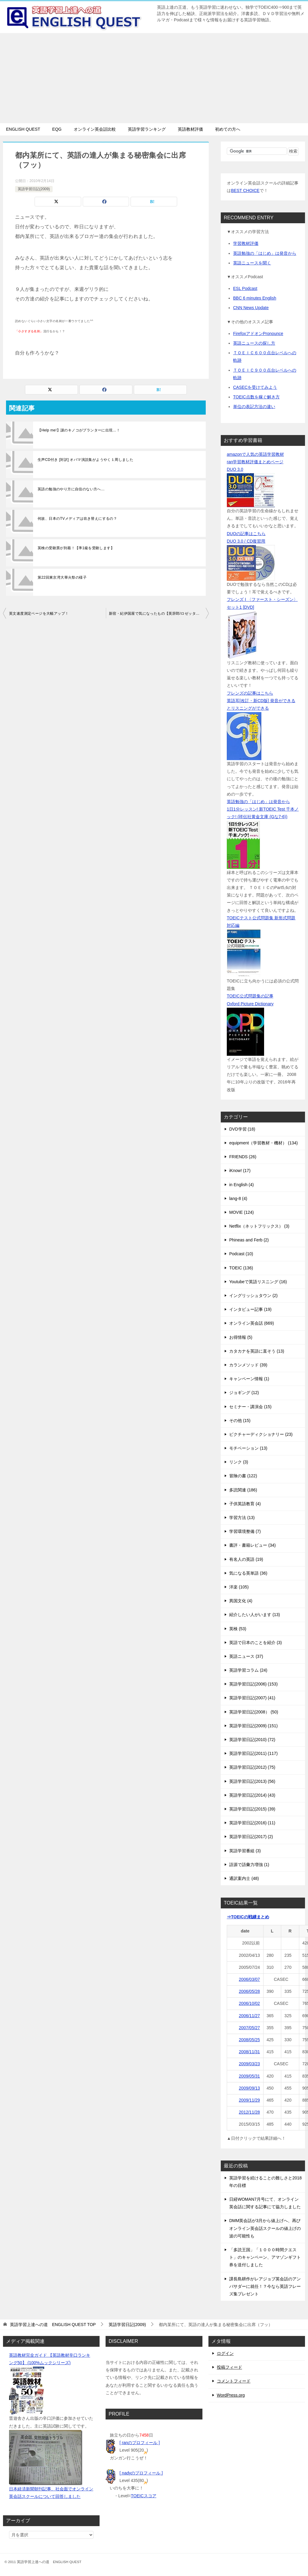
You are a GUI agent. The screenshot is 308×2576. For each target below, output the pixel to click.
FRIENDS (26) (242, 1156)
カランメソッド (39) (248, 1365)
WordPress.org (231, 2395)
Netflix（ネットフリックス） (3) (259, 1226)
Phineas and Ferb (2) (249, 1240)
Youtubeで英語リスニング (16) (258, 1281)
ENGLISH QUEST (23, 129)
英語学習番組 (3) (245, 1850)
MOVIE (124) (241, 1212)
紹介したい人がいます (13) (254, 1614)
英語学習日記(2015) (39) (252, 1809)
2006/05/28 (249, 1991)
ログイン (225, 2353)
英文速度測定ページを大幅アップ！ (39, 613)
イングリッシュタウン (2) (253, 1295)
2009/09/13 (249, 2088)
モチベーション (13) (248, 1448)
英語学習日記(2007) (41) (252, 1697)
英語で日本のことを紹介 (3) (255, 1642)
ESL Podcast (245, 288)
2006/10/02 (249, 2003)
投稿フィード (229, 2367)
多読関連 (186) (243, 1489)
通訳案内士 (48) (244, 1878)
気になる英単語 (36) (248, 1573)
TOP (53, 2324)
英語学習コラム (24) (248, 1670)
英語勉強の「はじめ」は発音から (264, 253)
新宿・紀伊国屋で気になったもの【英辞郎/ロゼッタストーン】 (159, 613)
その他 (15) (240, 1420)
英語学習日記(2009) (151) (253, 1725)
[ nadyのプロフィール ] (141, 2473)
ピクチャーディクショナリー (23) (261, 1434)
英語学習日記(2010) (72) (252, 1739)
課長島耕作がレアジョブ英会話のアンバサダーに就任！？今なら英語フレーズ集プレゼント (265, 2286)
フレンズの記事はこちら (250, 693)
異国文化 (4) (240, 1600)
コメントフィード (234, 2381)
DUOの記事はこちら (246, 533)
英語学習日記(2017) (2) (251, 1836)
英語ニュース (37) (246, 1656)
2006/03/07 (249, 1979)
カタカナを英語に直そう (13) (256, 1351)
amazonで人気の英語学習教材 (255, 454)
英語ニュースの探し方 (254, 343)
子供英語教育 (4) (245, 1503)
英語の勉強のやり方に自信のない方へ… (71, 489)
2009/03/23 (249, 2063)
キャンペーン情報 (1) (249, 1378)
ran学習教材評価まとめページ (255, 461)
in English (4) (241, 1184)
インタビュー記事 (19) (250, 1309)
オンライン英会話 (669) (251, 1323)
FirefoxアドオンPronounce (258, 333)
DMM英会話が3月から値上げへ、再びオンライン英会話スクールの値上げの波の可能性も (265, 2228)
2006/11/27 (249, 2015)
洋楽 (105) (239, 1587)
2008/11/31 (249, 2051)
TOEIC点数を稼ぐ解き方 (256, 396)
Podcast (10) (241, 1253)
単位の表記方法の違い (254, 406)
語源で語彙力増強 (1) (249, 1864)
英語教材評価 (190, 129)
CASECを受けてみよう (255, 387)
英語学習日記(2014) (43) (252, 1795)
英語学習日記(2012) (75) (252, 1767)
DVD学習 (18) (242, 1129)
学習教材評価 (245, 243)
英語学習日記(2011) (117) (253, 1753)
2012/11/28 (249, 2112)
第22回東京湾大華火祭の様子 (62, 577)
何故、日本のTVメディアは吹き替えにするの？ (77, 518)
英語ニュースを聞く (252, 262)
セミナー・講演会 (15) (250, 1406)
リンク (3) (238, 1462)
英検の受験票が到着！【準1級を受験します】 (76, 548)
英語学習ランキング (147, 129)
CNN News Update (251, 307)
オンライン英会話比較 (95, 129)
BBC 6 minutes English (254, 298)
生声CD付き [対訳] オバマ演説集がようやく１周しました (85, 460)
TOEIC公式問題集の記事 (250, 996)
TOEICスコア (143, 2495)
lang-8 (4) (238, 1198)
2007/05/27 (249, 2027)
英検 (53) (237, 1628)
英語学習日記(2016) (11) (252, 1822)
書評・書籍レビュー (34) (252, 1545)
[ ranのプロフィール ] (139, 2442)
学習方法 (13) (242, 1517)
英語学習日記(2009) (34, 189)
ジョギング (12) (244, 1392)
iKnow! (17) (240, 1170)
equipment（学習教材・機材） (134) (263, 1142)
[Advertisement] (154, 78)
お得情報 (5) (240, 1337)
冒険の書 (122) (243, 1475)
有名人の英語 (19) (246, 1559)
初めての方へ (227, 129)
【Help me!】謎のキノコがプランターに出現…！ (79, 430)
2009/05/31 (249, 2076)
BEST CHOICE (245, 190)
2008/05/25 (249, 2039)
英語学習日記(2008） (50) (253, 1712)
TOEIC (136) (241, 1267)
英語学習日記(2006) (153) (253, 1684)
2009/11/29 (249, 2100)
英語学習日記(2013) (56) (252, 1781)
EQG (57, 129)
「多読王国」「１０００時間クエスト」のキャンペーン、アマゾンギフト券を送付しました (265, 2257)
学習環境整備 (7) (245, 1531)
